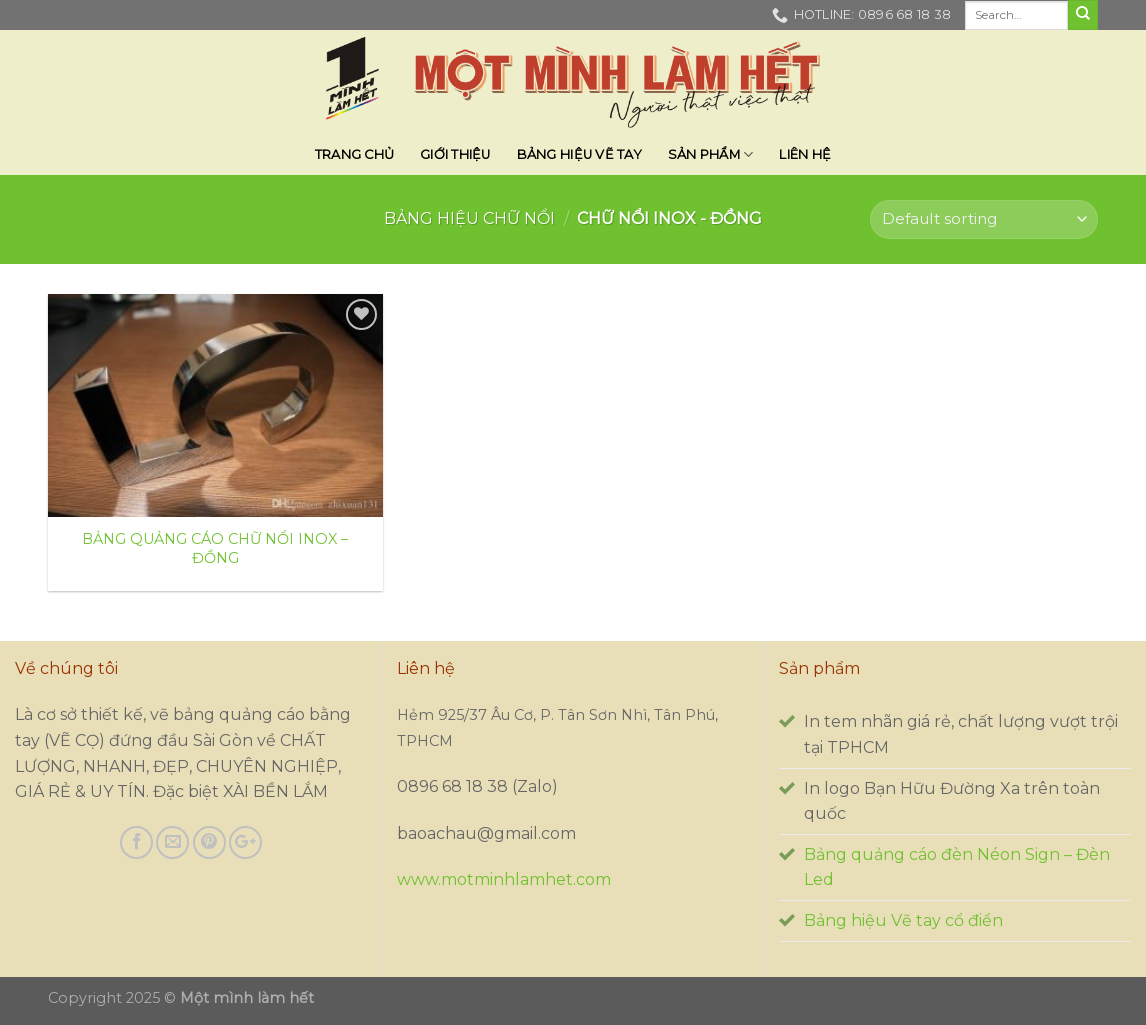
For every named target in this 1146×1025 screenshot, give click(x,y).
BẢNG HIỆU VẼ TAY (579, 154)
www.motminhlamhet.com (504, 879)
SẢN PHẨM (711, 154)
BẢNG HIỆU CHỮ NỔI (469, 218)
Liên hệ (805, 154)
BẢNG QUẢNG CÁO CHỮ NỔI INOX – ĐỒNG (215, 548)
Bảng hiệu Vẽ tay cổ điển (903, 920)
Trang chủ (354, 154)
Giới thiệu (455, 154)
